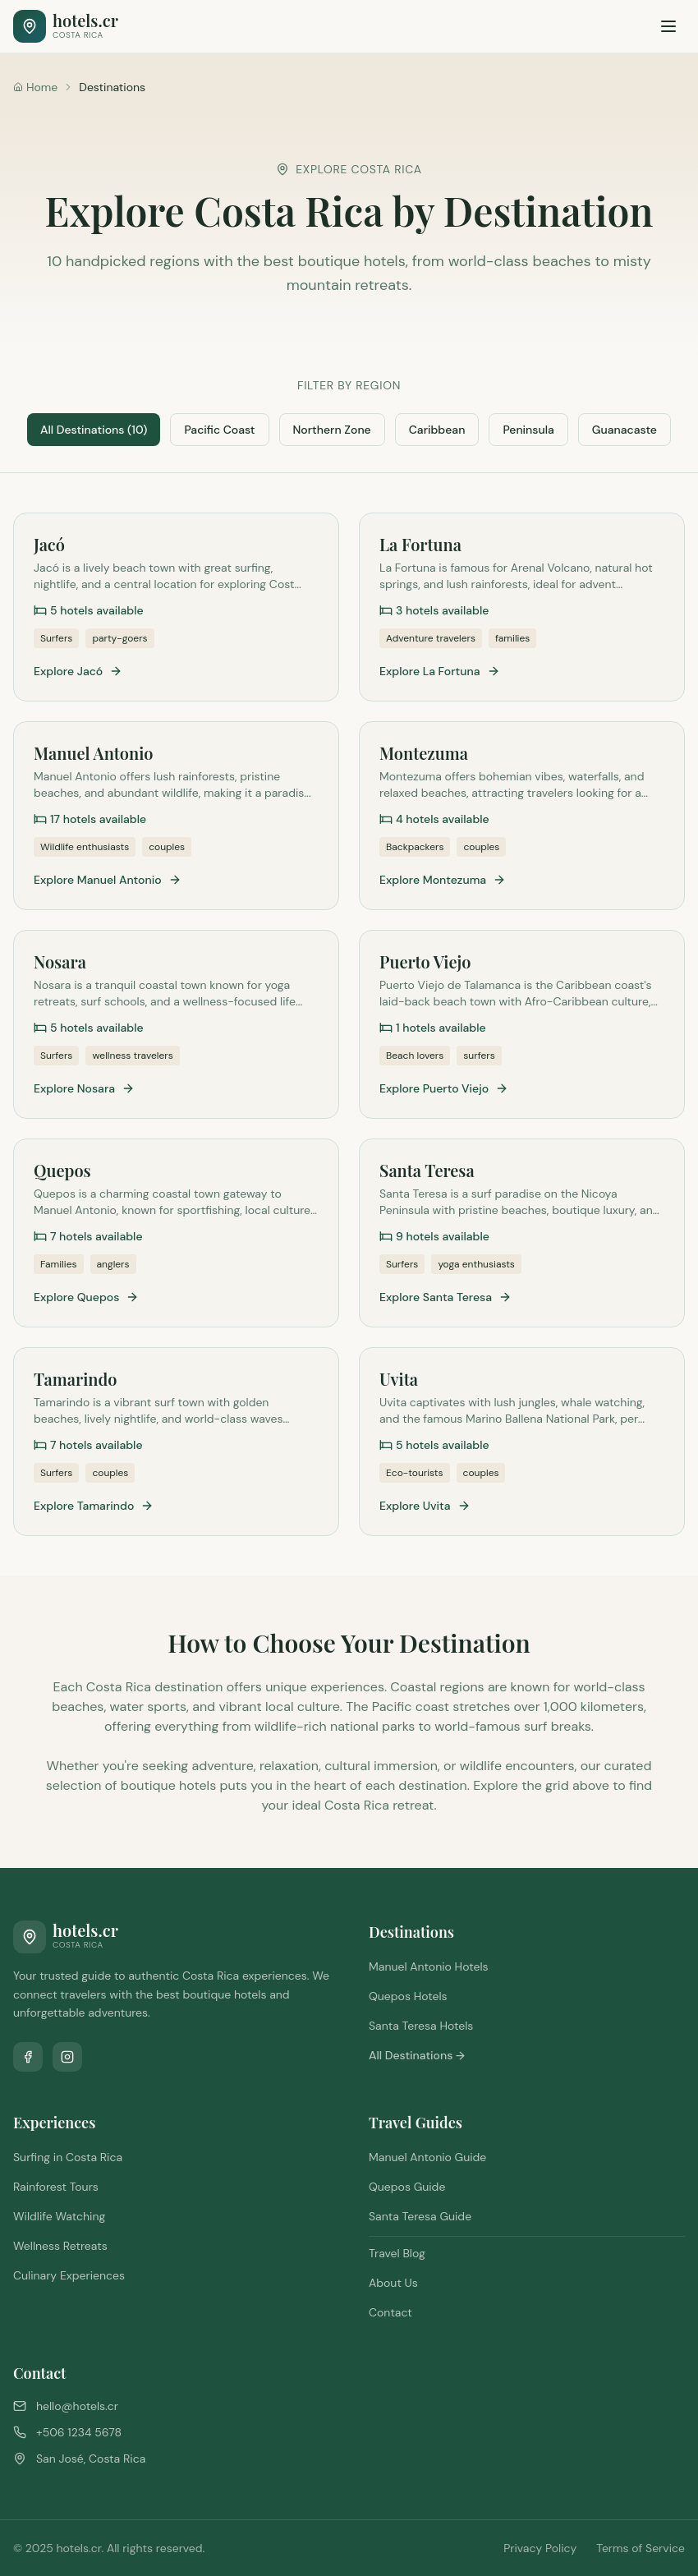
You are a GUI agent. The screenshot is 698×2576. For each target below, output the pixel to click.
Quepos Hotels (408, 1996)
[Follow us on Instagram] (67, 2057)
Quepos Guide (407, 2186)
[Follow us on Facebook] (28, 2057)
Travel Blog (397, 2253)
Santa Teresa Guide (420, 2216)
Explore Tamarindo (94, 1505)
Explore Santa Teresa (445, 1297)
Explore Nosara (84, 1088)
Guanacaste (624, 429)
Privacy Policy (539, 2548)
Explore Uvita (425, 1505)
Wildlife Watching (59, 2216)
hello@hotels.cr (77, 2406)
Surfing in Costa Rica (67, 2157)
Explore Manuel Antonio (107, 879)
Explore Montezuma (442, 879)
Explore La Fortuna (439, 671)
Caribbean (437, 429)
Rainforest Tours (56, 2186)
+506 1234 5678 (79, 2432)
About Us (393, 2282)
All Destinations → (417, 2055)
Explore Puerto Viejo (443, 1088)
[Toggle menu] (668, 26)
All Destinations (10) (93, 429)
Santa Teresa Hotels (421, 2025)
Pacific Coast (219, 429)
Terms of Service (640, 2548)
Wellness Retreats (60, 2245)
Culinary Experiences (69, 2275)
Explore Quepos (86, 1297)
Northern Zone (332, 429)
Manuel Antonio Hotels (429, 1966)
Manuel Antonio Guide (427, 2157)
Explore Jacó (78, 671)
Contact (390, 2312)
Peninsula (528, 429)
